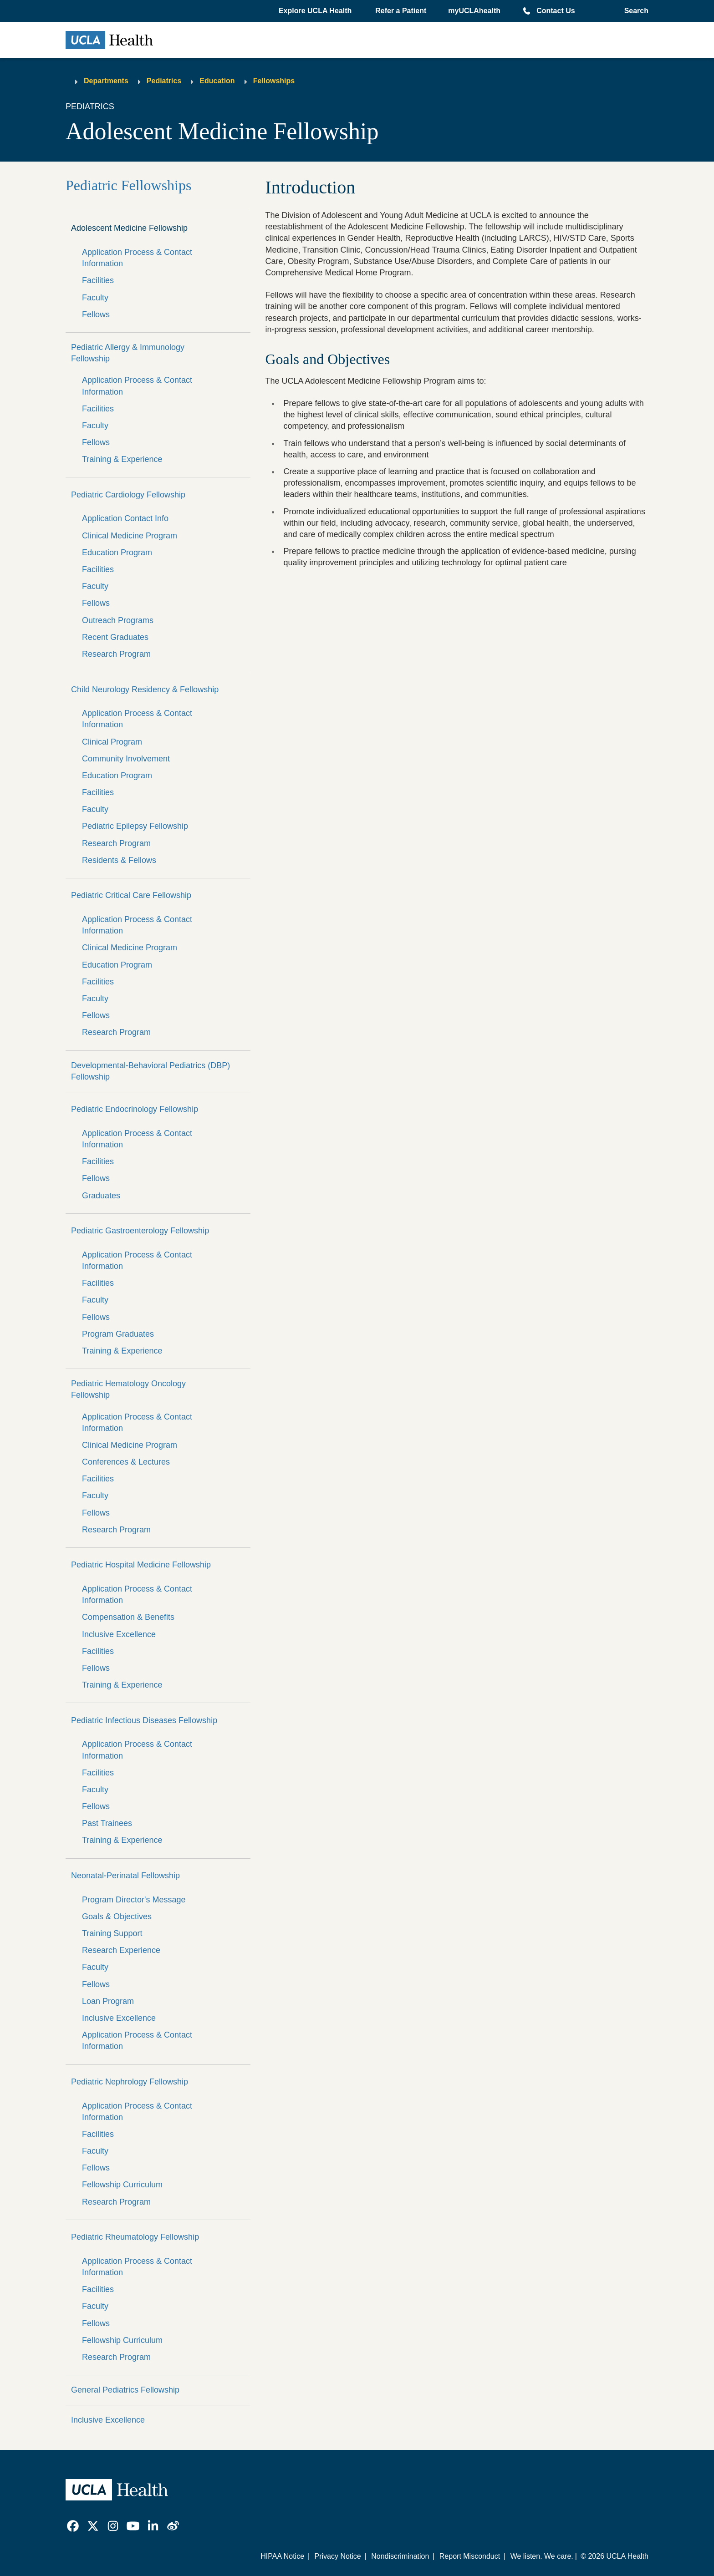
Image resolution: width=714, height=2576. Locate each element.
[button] (316, 10)
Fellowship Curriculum (122, 2184)
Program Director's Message (134, 1899)
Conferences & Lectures (126, 1461)
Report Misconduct (469, 2556)
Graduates (101, 1195)
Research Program (116, 654)
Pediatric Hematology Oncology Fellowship (128, 1389)
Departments (106, 81)
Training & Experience (122, 459)
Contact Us (555, 11)
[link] (73, 2526)
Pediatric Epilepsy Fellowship (135, 826)
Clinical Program (112, 741)
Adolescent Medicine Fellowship (129, 228)
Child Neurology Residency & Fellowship (145, 689)
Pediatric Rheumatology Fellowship (135, 2236)
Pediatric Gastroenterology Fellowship (140, 1230)
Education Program (117, 552)
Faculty (95, 297)
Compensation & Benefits (128, 1617)
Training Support (112, 1933)
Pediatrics (164, 81)
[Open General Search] (633, 11)
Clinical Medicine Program (129, 535)
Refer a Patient (400, 11)
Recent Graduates (115, 637)
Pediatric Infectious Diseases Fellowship (144, 1720)
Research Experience (121, 1950)
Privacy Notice (337, 2556)
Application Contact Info (125, 518)
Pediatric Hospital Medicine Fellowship (141, 1564)
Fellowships (274, 81)
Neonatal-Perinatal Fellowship (125, 1875)
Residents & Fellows (119, 860)
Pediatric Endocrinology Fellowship (134, 1109)
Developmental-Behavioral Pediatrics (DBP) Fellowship (150, 1071)
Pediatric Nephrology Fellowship (129, 2081)
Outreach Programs (117, 620)
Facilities (98, 280)
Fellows (96, 314)
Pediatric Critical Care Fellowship (131, 895)
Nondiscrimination (400, 2556)
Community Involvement (126, 758)
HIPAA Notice (282, 2556)
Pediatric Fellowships (128, 185)
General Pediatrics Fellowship (125, 2389)
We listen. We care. (541, 2556)
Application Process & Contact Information (137, 258)
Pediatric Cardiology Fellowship (128, 494)
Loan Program (108, 2001)
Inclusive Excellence (119, 1634)
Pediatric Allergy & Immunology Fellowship (127, 353)
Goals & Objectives (117, 1916)
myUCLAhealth (474, 11)
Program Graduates (118, 1334)
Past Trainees (107, 1823)
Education (217, 81)
